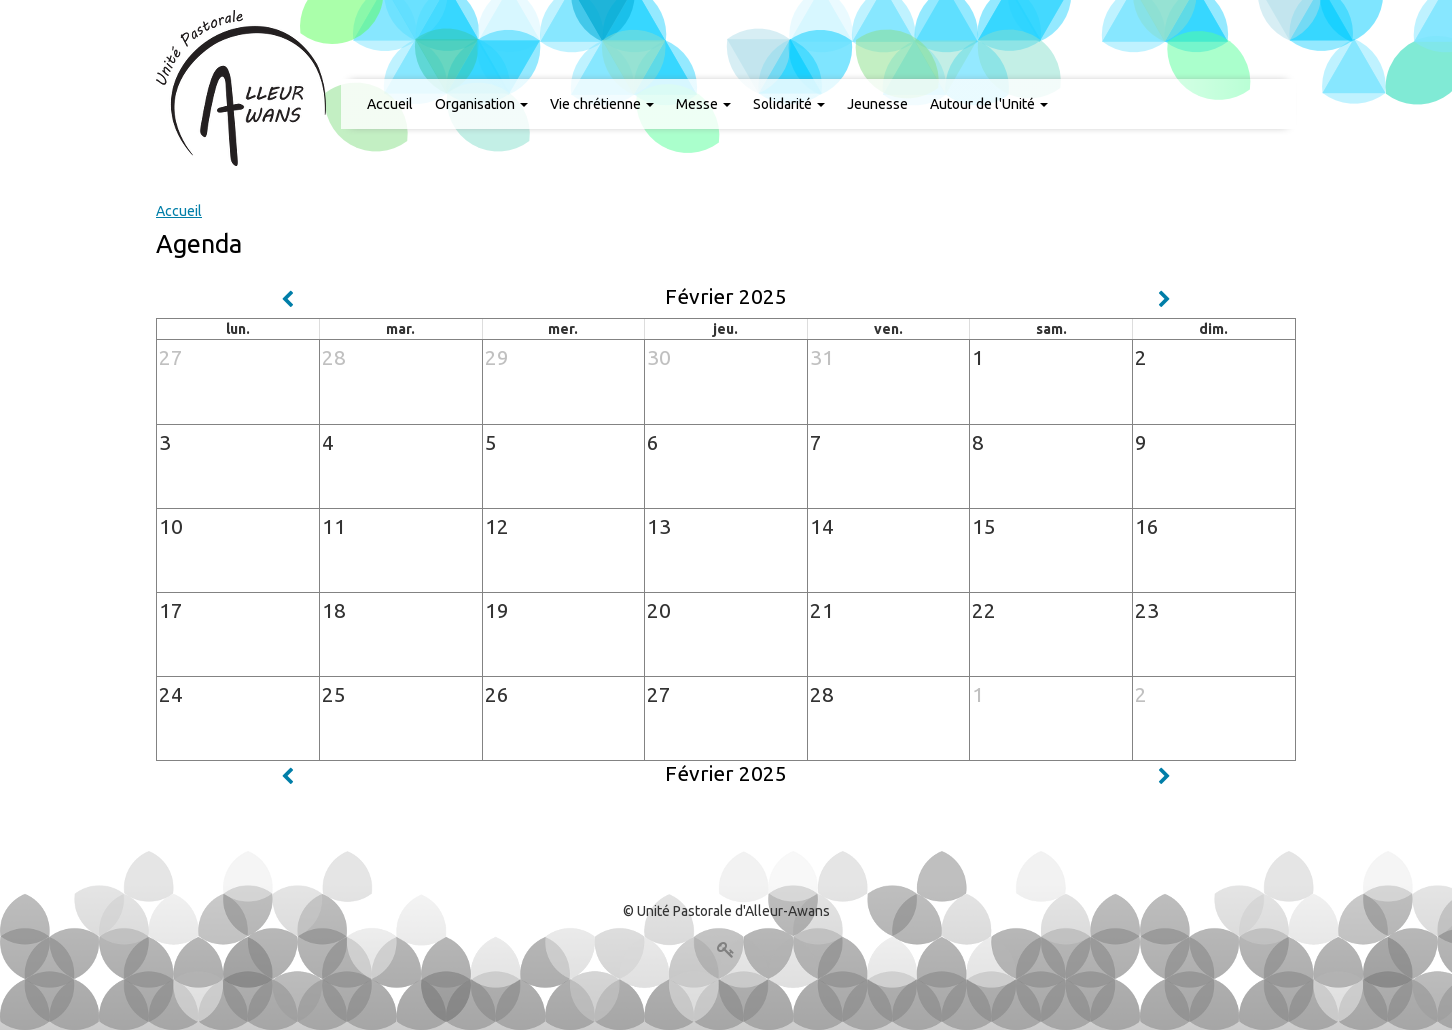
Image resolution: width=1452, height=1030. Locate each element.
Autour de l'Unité (989, 104)
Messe (703, 104)
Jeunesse (877, 104)
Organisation (481, 104)
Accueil (390, 104)
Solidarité (789, 104)
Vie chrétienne (602, 104)
